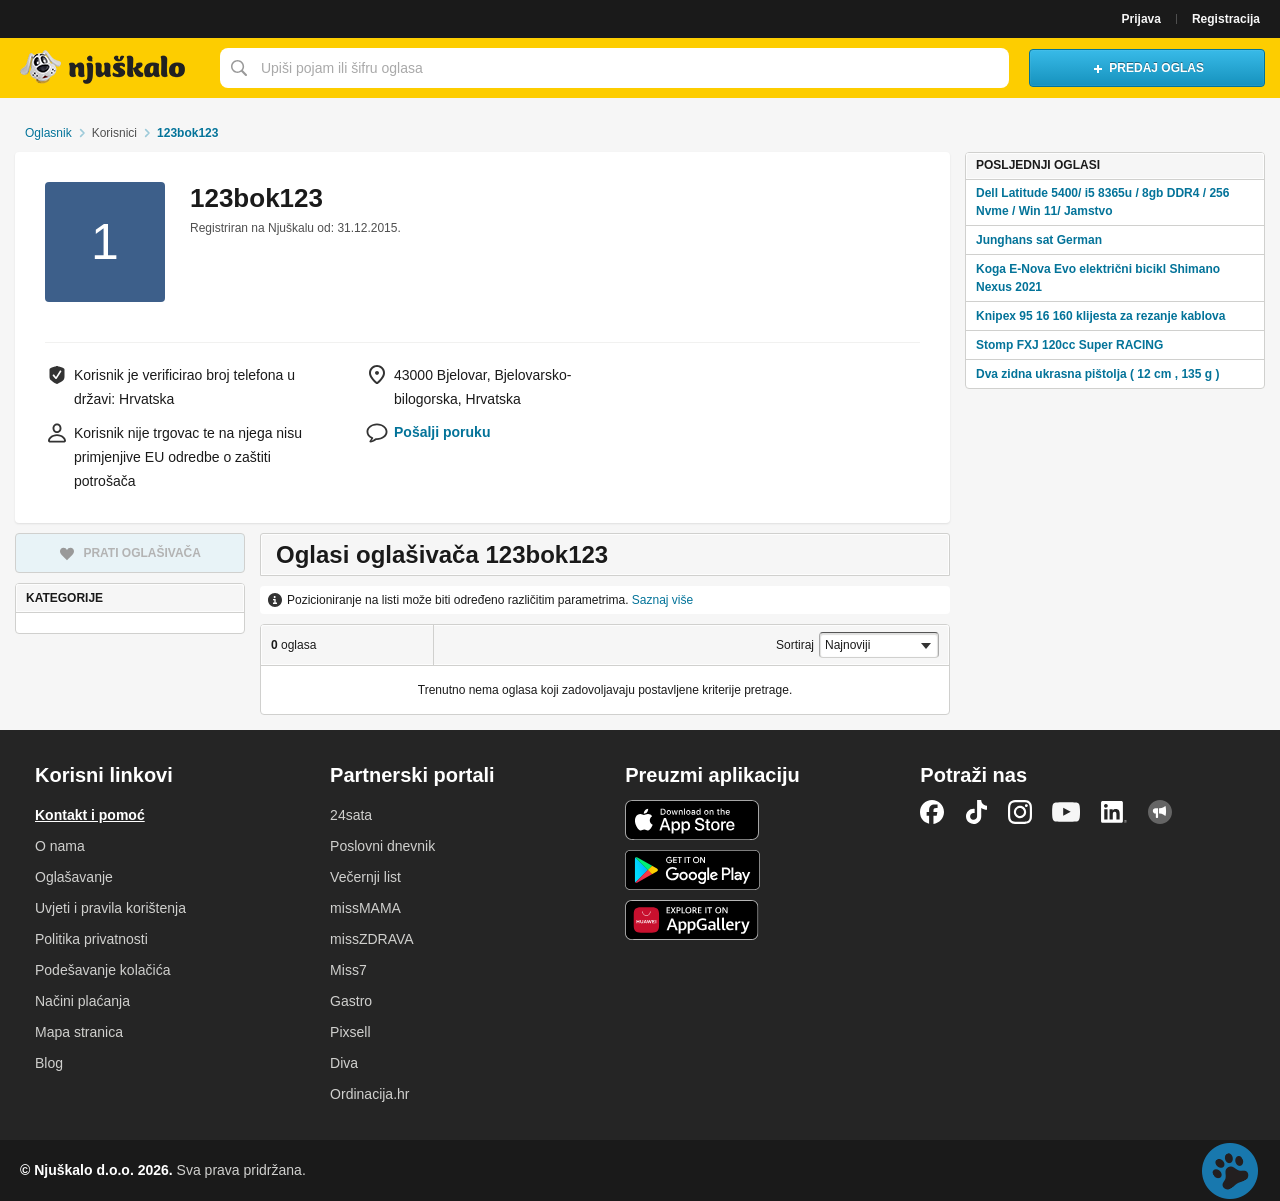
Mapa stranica (79, 1032)
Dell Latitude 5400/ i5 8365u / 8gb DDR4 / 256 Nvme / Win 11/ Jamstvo (1102, 202)
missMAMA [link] (365, 908)
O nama (60, 846)
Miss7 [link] (348, 970)
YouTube (1066, 812)
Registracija (1226, 19)
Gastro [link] (351, 1001)
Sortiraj (795, 645)
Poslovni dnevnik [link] (382, 846)
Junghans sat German (1039, 240)
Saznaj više (662, 600)
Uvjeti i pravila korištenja (110, 908)
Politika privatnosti (91, 939)
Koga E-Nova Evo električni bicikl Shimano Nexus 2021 (1098, 278)
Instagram (1020, 812)
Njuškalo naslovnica (105, 68)
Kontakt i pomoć (90, 815)
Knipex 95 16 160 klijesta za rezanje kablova (1100, 316)
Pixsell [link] (350, 1032)
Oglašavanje (74, 877)
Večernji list (365, 877)
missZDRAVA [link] (371, 939)
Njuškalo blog (1160, 812)
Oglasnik (48, 133)
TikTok (976, 812)
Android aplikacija (692, 870)
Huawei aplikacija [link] (692, 920)
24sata (351, 815)
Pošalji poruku (442, 432)
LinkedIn (1114, 812)
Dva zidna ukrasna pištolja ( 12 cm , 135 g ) (1097, 374)
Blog (49, 1063)
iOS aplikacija (692, 820)
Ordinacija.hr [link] (369, 1094)
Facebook (932, 812)
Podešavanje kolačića (102, 970)
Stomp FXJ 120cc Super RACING (1069, 345)
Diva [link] (344, 1063)
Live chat (1230, 1171)
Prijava (1141, 19)
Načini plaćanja (82, 1001)
